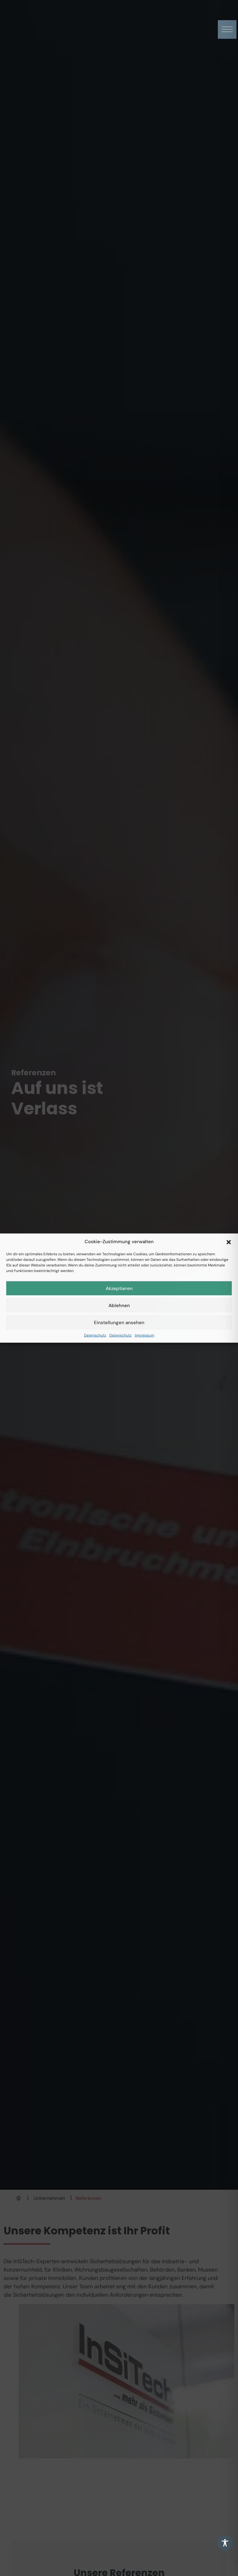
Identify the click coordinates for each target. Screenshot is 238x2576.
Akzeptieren (119, 1288)
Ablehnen (119, 1305)
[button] (229, 1242)
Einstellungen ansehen (119, 1322)
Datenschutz (95, 1335)
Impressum (144, 1335)
